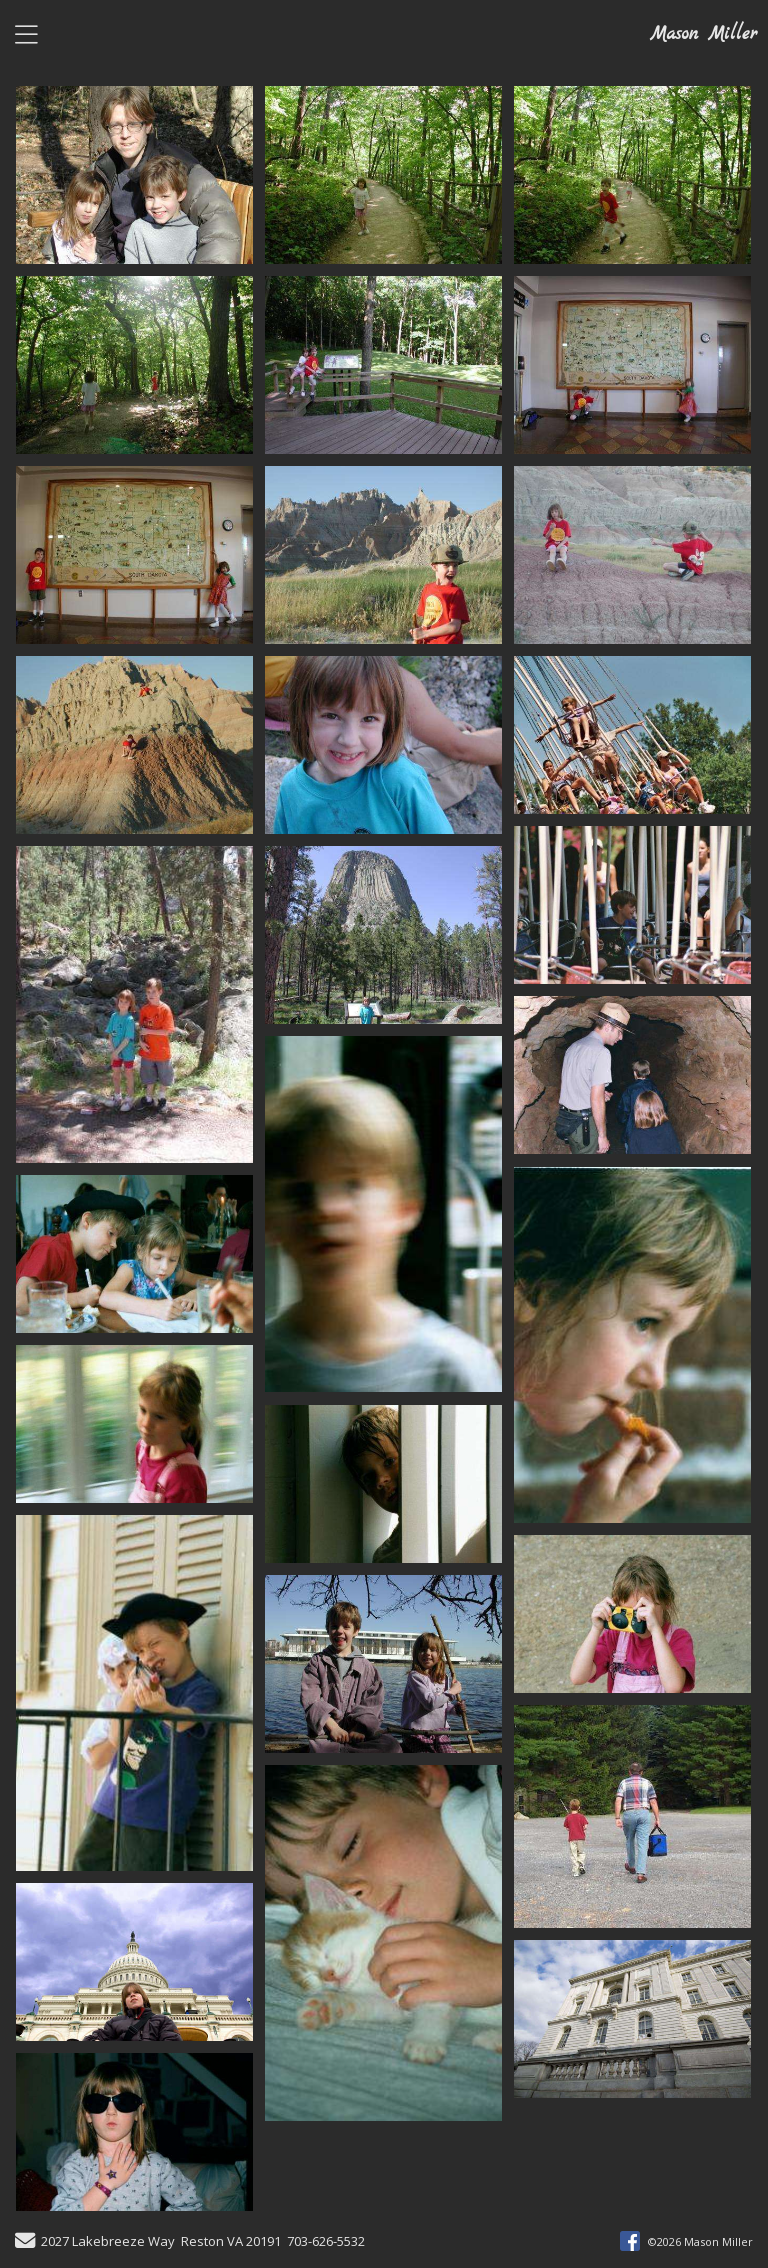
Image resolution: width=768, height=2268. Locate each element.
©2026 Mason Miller (700, 2241)
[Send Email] (25, 2243)
